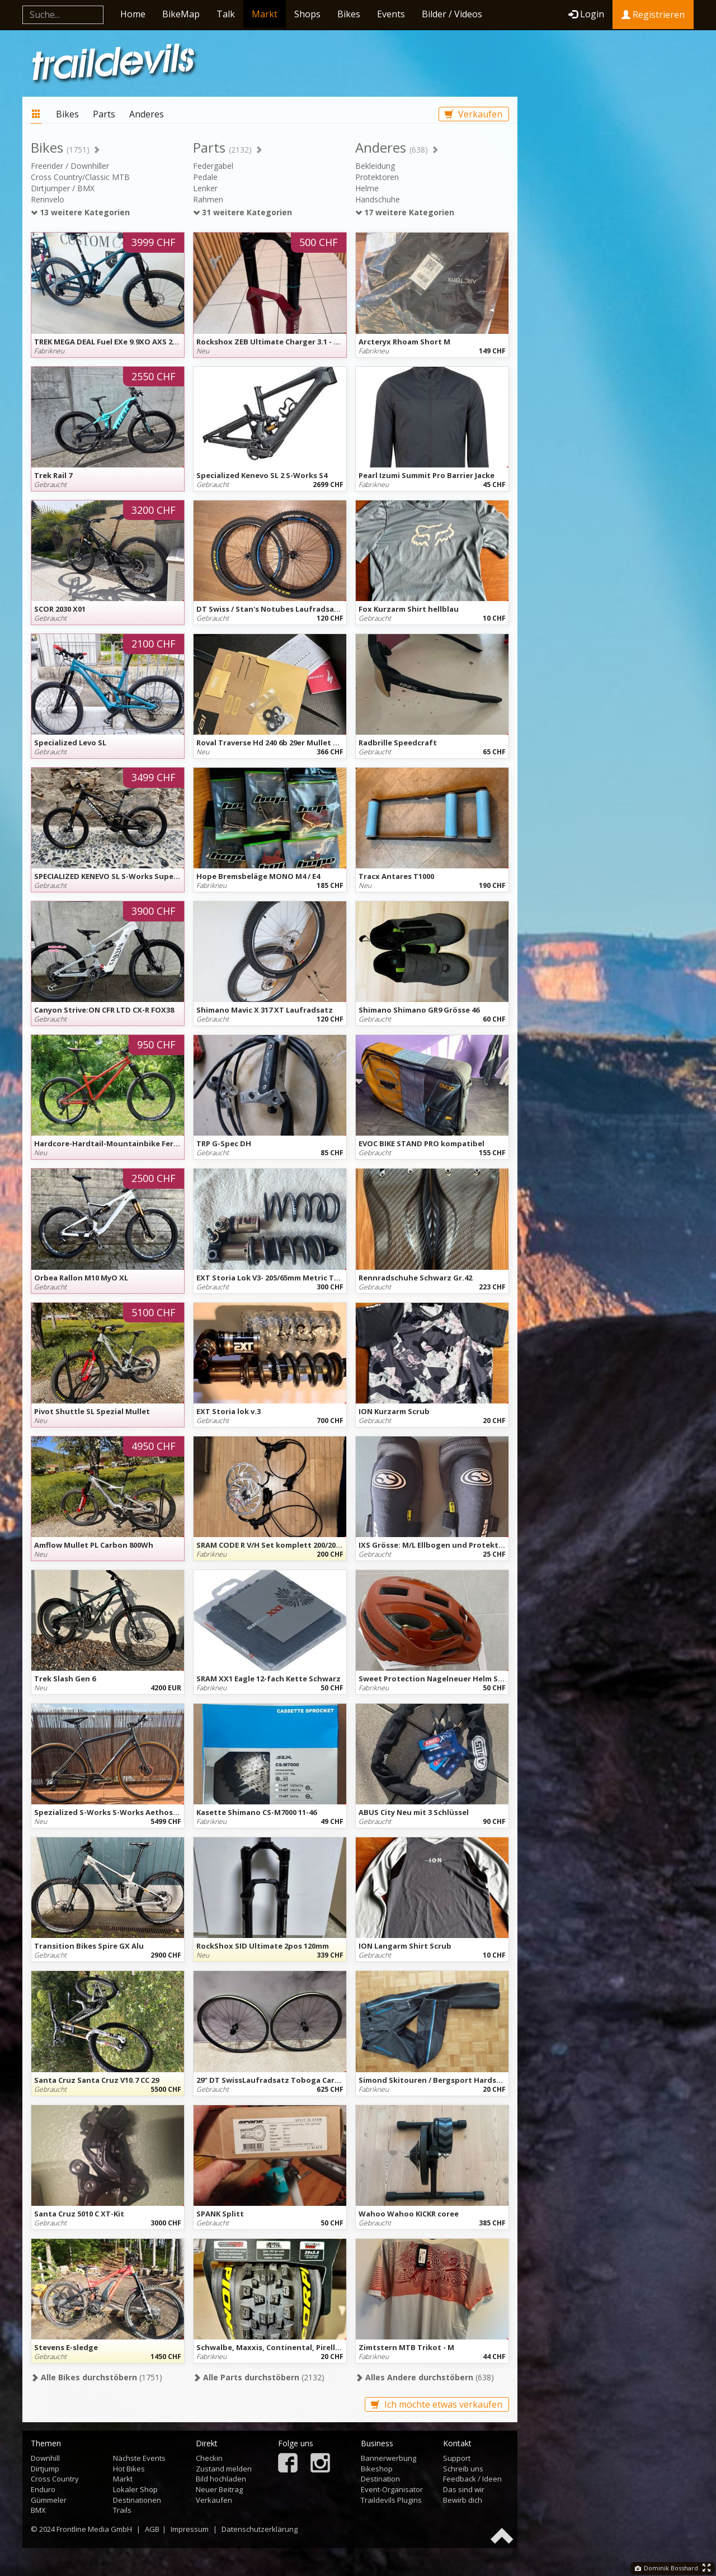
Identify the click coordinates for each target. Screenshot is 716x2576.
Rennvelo (47, 199)
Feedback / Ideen (472, 2479)
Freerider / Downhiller (70, 165)
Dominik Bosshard (666, 2568)
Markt (264, 14)
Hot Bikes (129, 2469)
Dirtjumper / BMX (63, 188)
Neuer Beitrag (219, 2489)
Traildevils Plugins (391, 2500)
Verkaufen (473, 114)
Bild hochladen (221, 2479)
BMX (38, 2510)
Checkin (209, 2458)
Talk (225, 14)
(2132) (258, 2377)
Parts (104, 114)
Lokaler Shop (135, 2489)
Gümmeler (49, 2500)
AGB (152, 2529)
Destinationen (137, 2500)
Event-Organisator (392, 2489)
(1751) (96, 2377)
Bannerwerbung (388, 2458)
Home (132, 14)
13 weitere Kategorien (80, 212)
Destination (380, 2479)
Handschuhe (377, 199)
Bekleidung (375, 165)
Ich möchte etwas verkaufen (436, 2404)
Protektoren (377, 177)
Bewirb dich (462, 2500)
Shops (307, 14)
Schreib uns (463, 2469)
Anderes (146, 114)
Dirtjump (45, 2469)
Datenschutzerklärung (260, 2529)
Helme (367, 188)
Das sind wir (463, 2489)
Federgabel (213, 165)
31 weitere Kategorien (242, 212)
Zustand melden (224, 2469)
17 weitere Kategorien (404, 212)
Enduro (43, 2489)
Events (391, 14)
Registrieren (653, 14)
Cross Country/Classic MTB (80, 177)
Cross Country (55, 2479)
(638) (424, 2377)
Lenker (205, 188)
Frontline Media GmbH (94, 2529)
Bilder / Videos (452, 14)
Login (586, 14)
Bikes (348, 14)
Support (456, 2458)
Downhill (45, 2458)
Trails (122, 2510)
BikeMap (181, 14)
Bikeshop (377, 2469)
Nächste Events (139, 2458)
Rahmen (208, 199)
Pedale (205, 177)
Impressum (190, 2529)
